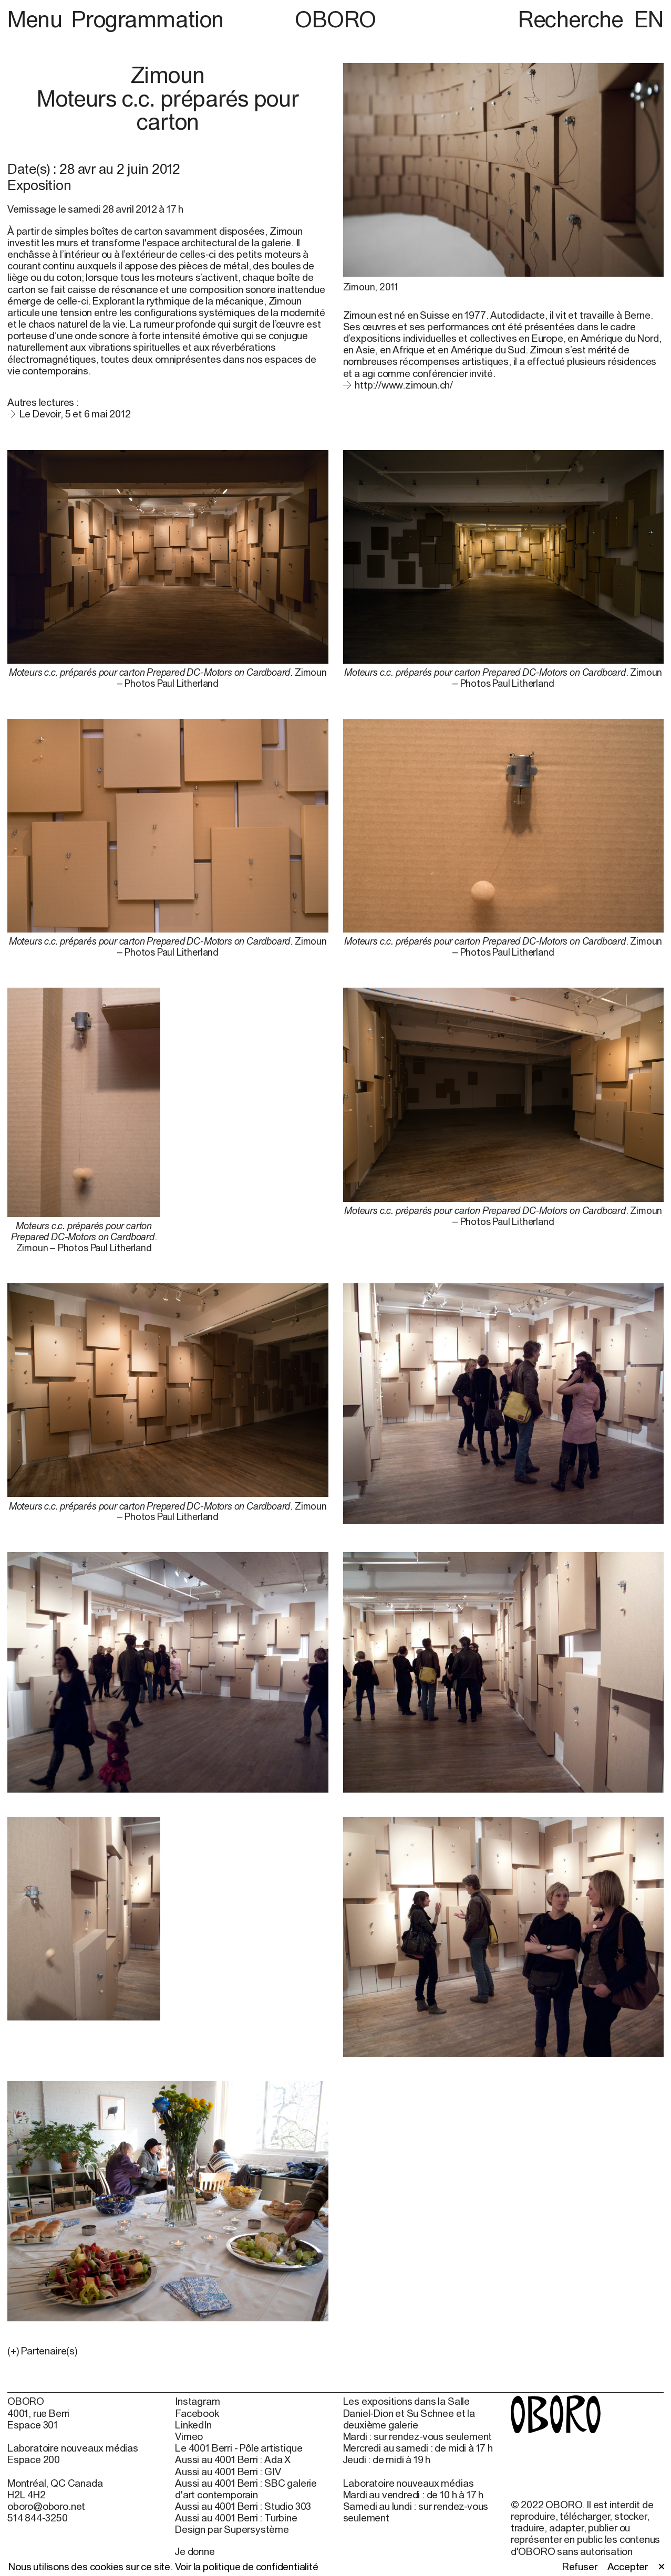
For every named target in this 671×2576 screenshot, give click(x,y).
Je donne (194, 2551)
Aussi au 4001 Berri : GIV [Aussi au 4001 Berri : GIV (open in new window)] (228, 2471)
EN (649, 19)
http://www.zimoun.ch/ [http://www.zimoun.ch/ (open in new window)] (404, 385)
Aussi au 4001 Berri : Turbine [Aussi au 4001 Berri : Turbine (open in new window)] (236, 2517)
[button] (167, 2351)
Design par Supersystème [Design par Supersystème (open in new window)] (232, 2529)
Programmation (147, 19)
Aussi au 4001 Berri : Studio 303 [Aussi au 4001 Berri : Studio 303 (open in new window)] (243, 2506)
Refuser (579, 2566)
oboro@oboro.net (46, 2506)
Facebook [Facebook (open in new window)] (197, 2413)
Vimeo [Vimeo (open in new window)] (189, 2436)
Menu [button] (37, 19)
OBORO (335, 19)
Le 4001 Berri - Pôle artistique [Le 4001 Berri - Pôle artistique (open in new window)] (238, 2448)
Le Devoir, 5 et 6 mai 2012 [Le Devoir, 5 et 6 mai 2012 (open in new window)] (75, 414)
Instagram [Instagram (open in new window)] (197, 2401)
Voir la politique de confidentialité (246, 2566)
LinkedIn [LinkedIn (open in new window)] (193, 2425)
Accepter (627, 2566)
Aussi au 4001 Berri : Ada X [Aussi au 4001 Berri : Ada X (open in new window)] (233, 2459)
